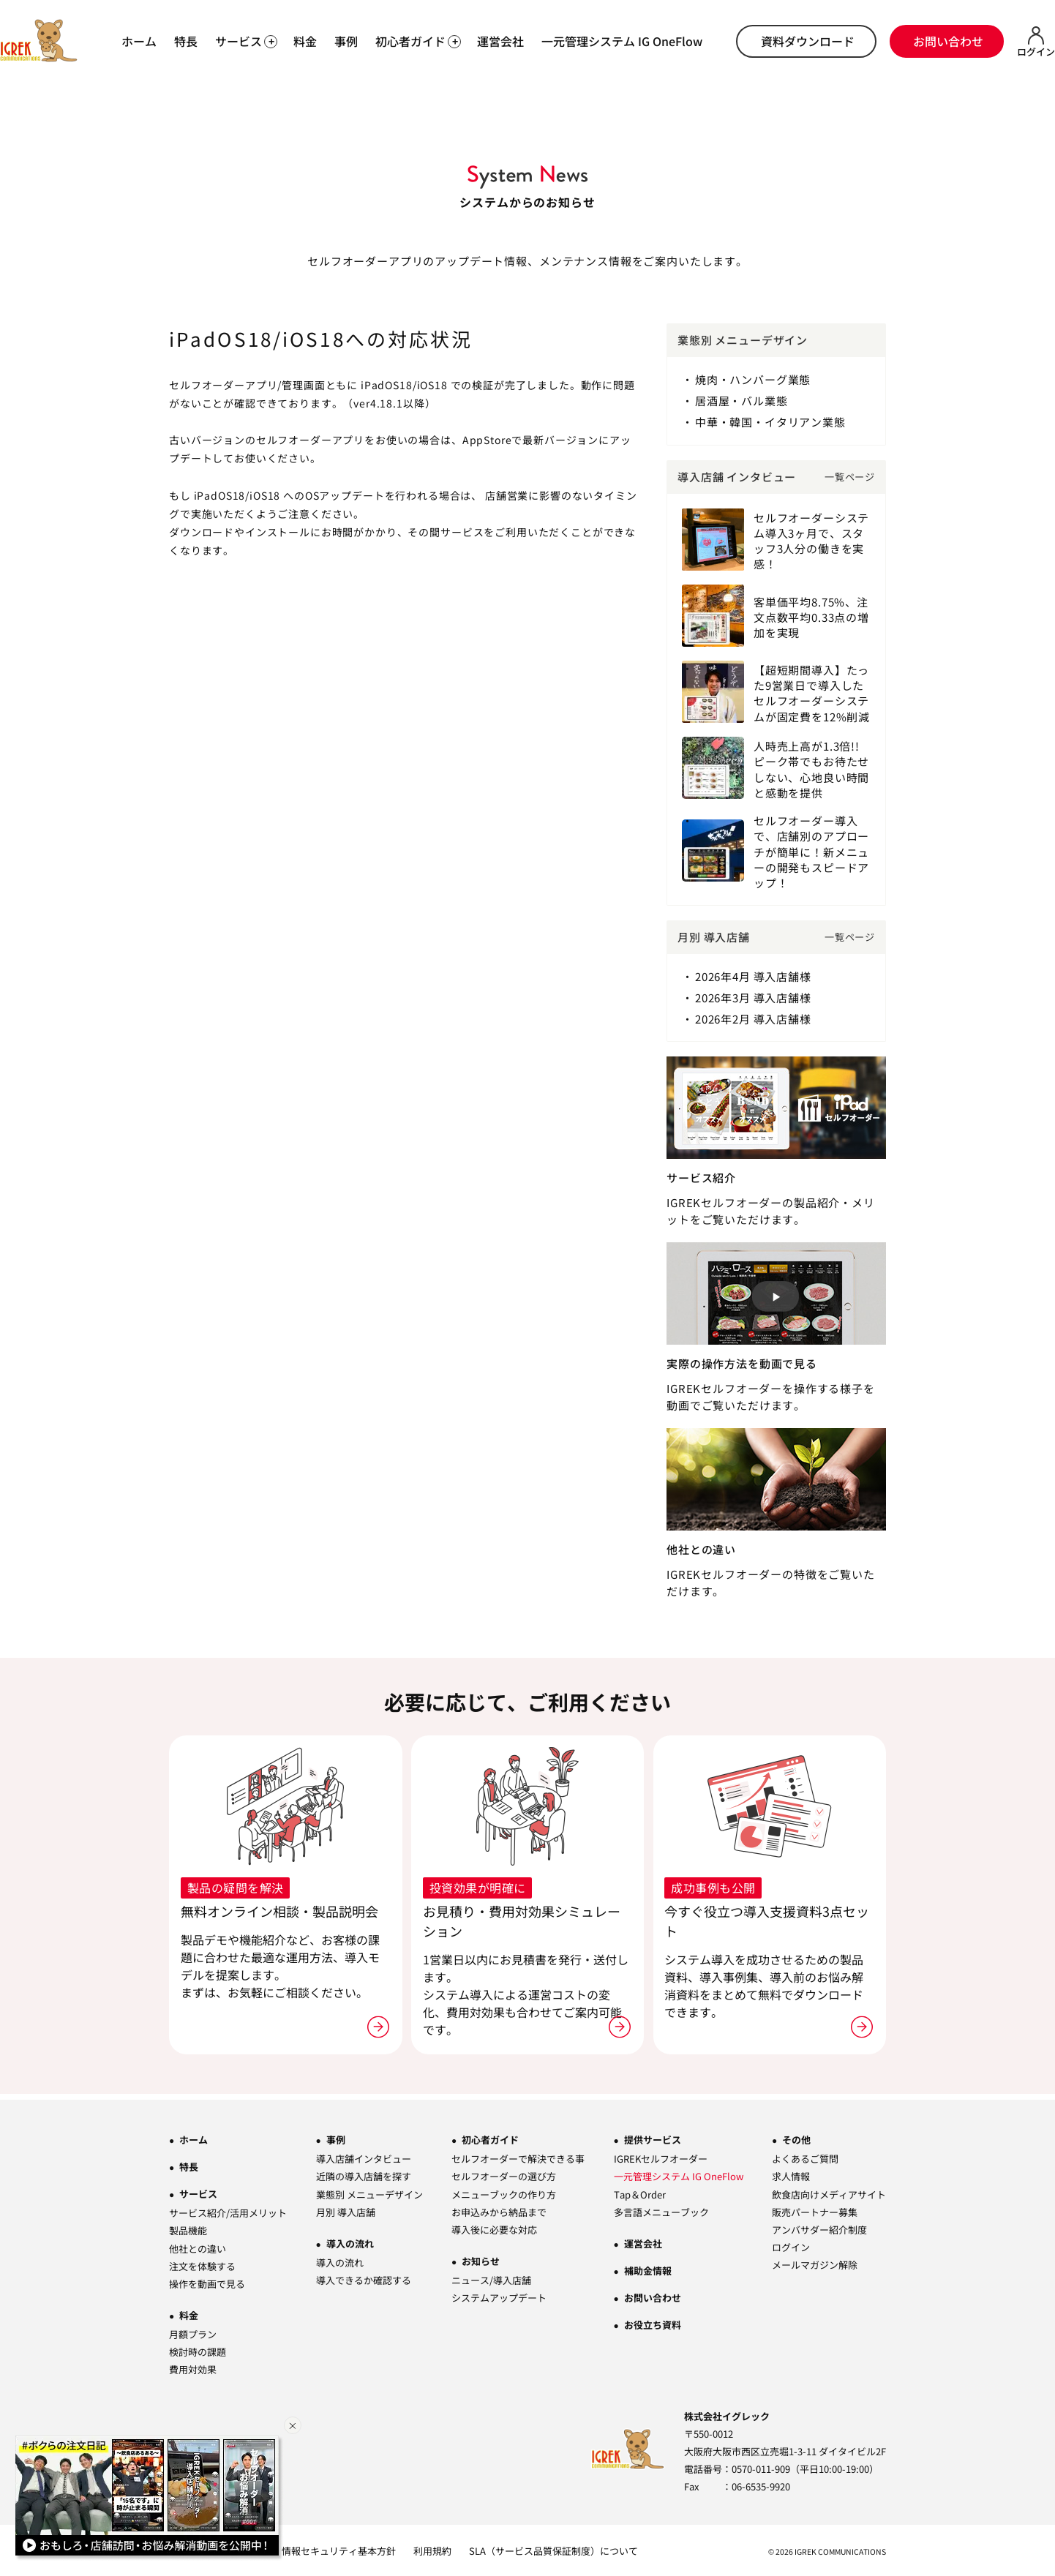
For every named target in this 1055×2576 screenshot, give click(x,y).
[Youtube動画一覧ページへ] (149, 2498)
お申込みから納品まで (499, 2210)
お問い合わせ (948, 41)
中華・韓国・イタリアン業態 (770, 421)
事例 (346, 41)
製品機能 (188, 2229)
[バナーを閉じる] (292, 2425)
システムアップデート (499, 2295)
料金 (305, 41)
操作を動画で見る (207, 2281)
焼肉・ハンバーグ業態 (753, 379)
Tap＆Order (640, 2192)
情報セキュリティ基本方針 (339, 2549)
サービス (198, 2192)
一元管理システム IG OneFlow (621, 41)
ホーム (139, 41)
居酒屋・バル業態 (741, 400)
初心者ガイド (490, 2138)
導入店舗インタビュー (363, 2157)
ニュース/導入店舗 (491, 2278)
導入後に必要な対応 (494, 2227)
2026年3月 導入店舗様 (753, 996)
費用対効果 (193, 2367)
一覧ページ (850, 476)
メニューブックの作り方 (503, 2192)
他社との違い (197, 2246)
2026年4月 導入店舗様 (753, 975)
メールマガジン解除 (814, 2262)
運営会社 (500, 41)
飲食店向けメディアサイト (829, 2192)
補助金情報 (648, 2268)
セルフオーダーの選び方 (503, 2175)
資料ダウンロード (808, 41)
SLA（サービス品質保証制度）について (553, 2549)
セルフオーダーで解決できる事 (518, 2157)
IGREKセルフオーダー (660, 2157)
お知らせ (481, 2259)
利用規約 (432, 2549)
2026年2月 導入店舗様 (753, 1017)
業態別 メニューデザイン (369, 2192)
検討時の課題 (197, 2350)
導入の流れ (350, 2241)
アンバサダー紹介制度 (819, 2227)
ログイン (791, 2245)
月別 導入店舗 (345, 2210)
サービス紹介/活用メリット (228, 2211)
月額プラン (193, 2332)
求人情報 (791, 2175)
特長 (186, 41)
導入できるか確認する (363, 2278)
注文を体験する (202, 2264)
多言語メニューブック (661, 2210)
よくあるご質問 (805, 2157)
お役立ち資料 (652, 2322)
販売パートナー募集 (814, 2210)
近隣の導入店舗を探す (363, 2175)
